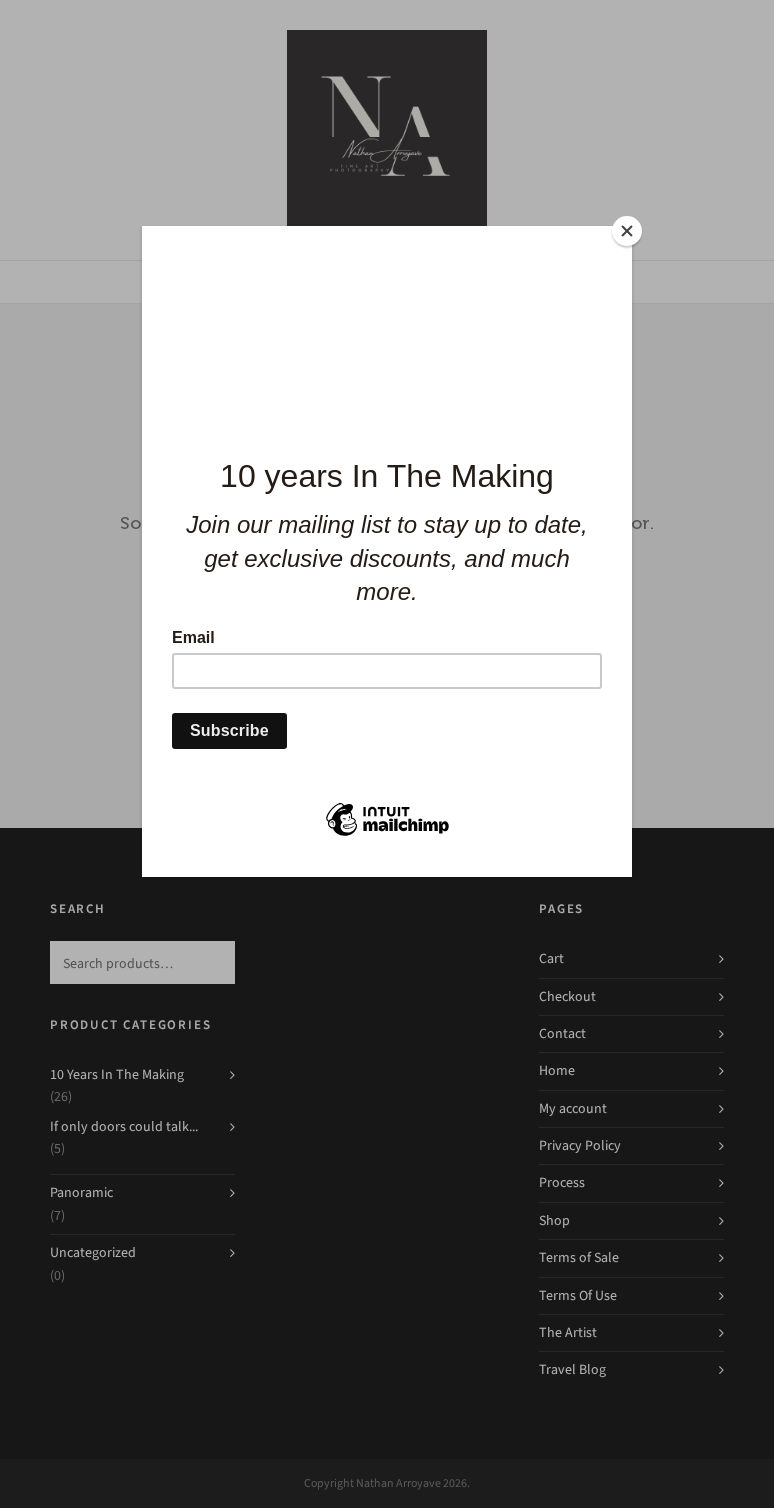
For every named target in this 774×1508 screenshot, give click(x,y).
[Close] (627, 231)
